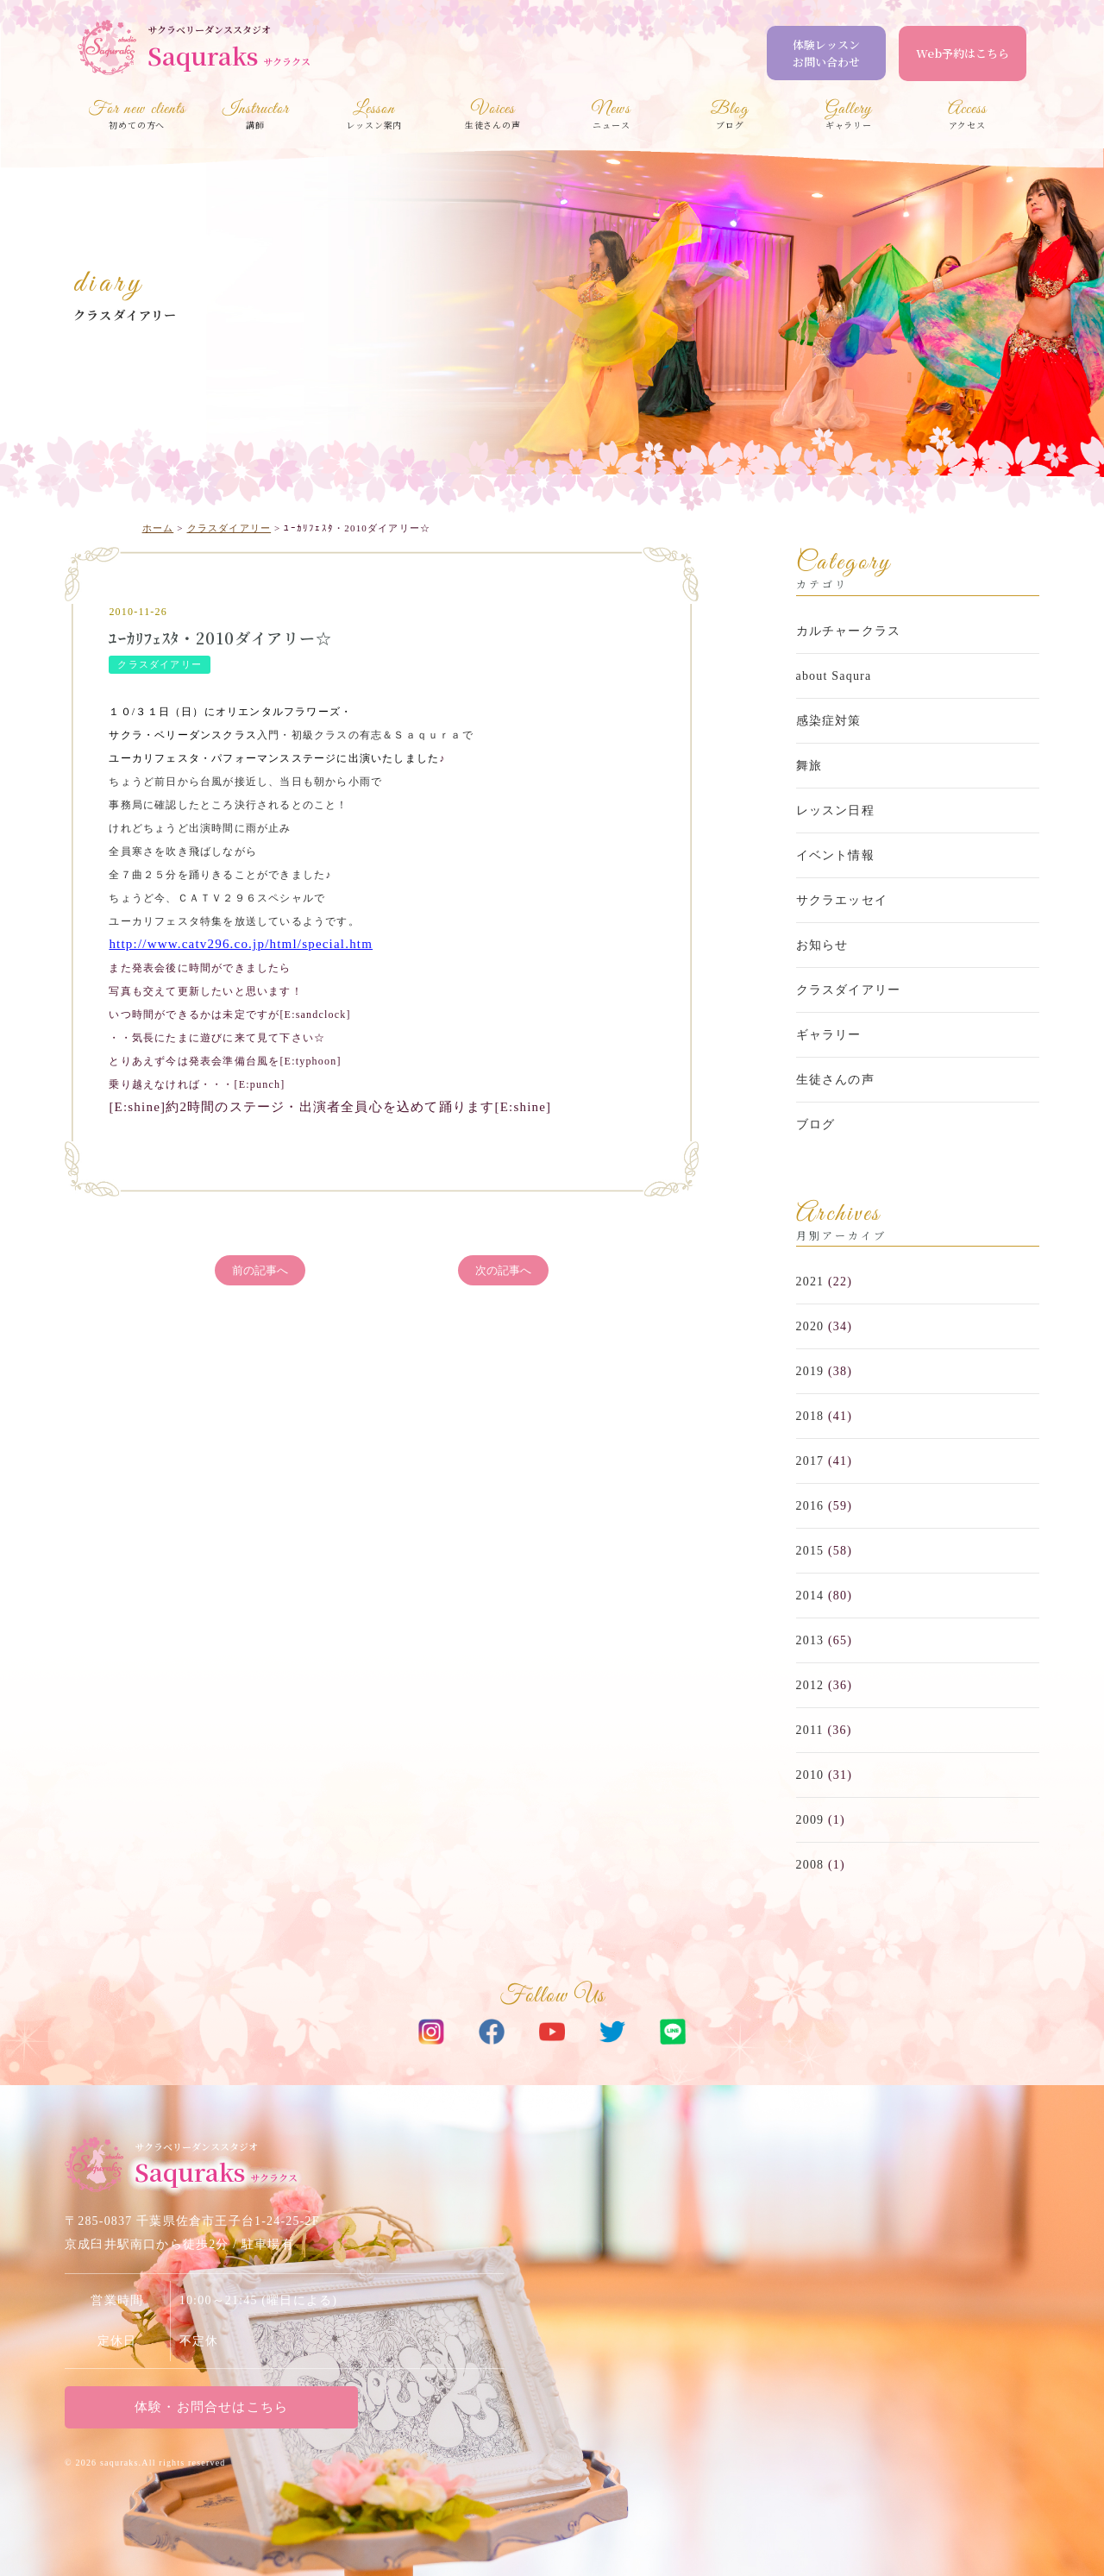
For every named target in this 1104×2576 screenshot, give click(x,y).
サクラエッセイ (842, 900)
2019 (810, 1371)
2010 (810, 1775)
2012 (810, 1685)
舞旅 (809, 765)
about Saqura (834, 675)
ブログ (816, 1124)
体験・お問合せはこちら (211, 2407)
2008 (810, 1864)
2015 (810, 1550)
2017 (810, 1460)
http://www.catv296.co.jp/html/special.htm (241, 944)
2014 (810, 1595)
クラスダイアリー (125, 315)
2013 (810, 1640)
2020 (810, 1326)
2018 (810, 1416)
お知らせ (822, 945)
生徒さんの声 (835, 1079)
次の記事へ (503, 1270)
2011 (810, 1730)
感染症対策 (829, 720)
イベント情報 (835, 855)
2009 (810, 1819)
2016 (810, 1505)
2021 (810, 1281)
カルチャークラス (848, 631)
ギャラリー (829, 1034)
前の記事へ (260, 1270)
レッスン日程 (835, 810)
